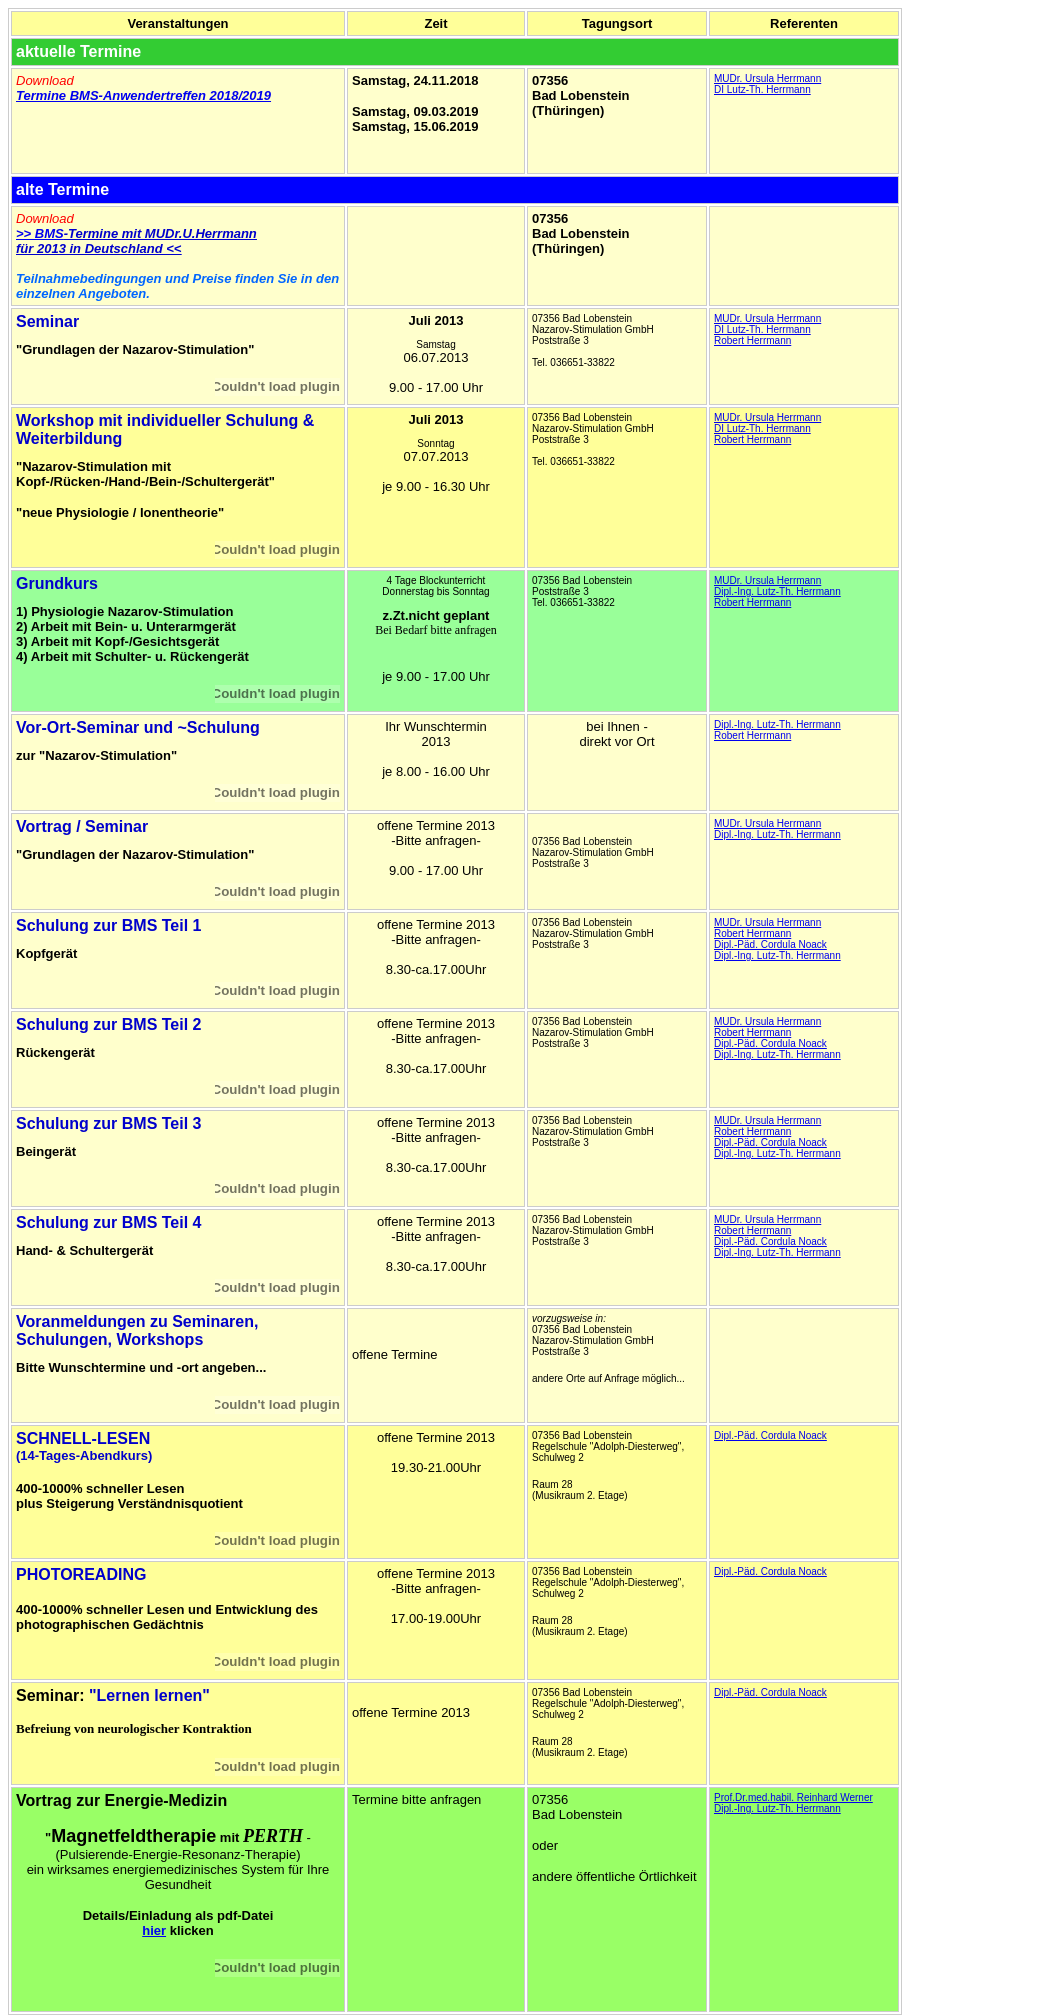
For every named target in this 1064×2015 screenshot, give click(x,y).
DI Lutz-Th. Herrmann (762, 89)
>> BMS (40, 233)
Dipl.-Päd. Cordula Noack (770, 944)
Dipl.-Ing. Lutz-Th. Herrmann (777, 591)
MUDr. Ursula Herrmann (767, 78)
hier (154, 1930)
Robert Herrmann (752, 340)
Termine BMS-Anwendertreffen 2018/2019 (143, 95)
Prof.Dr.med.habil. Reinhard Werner (793, 1797)
